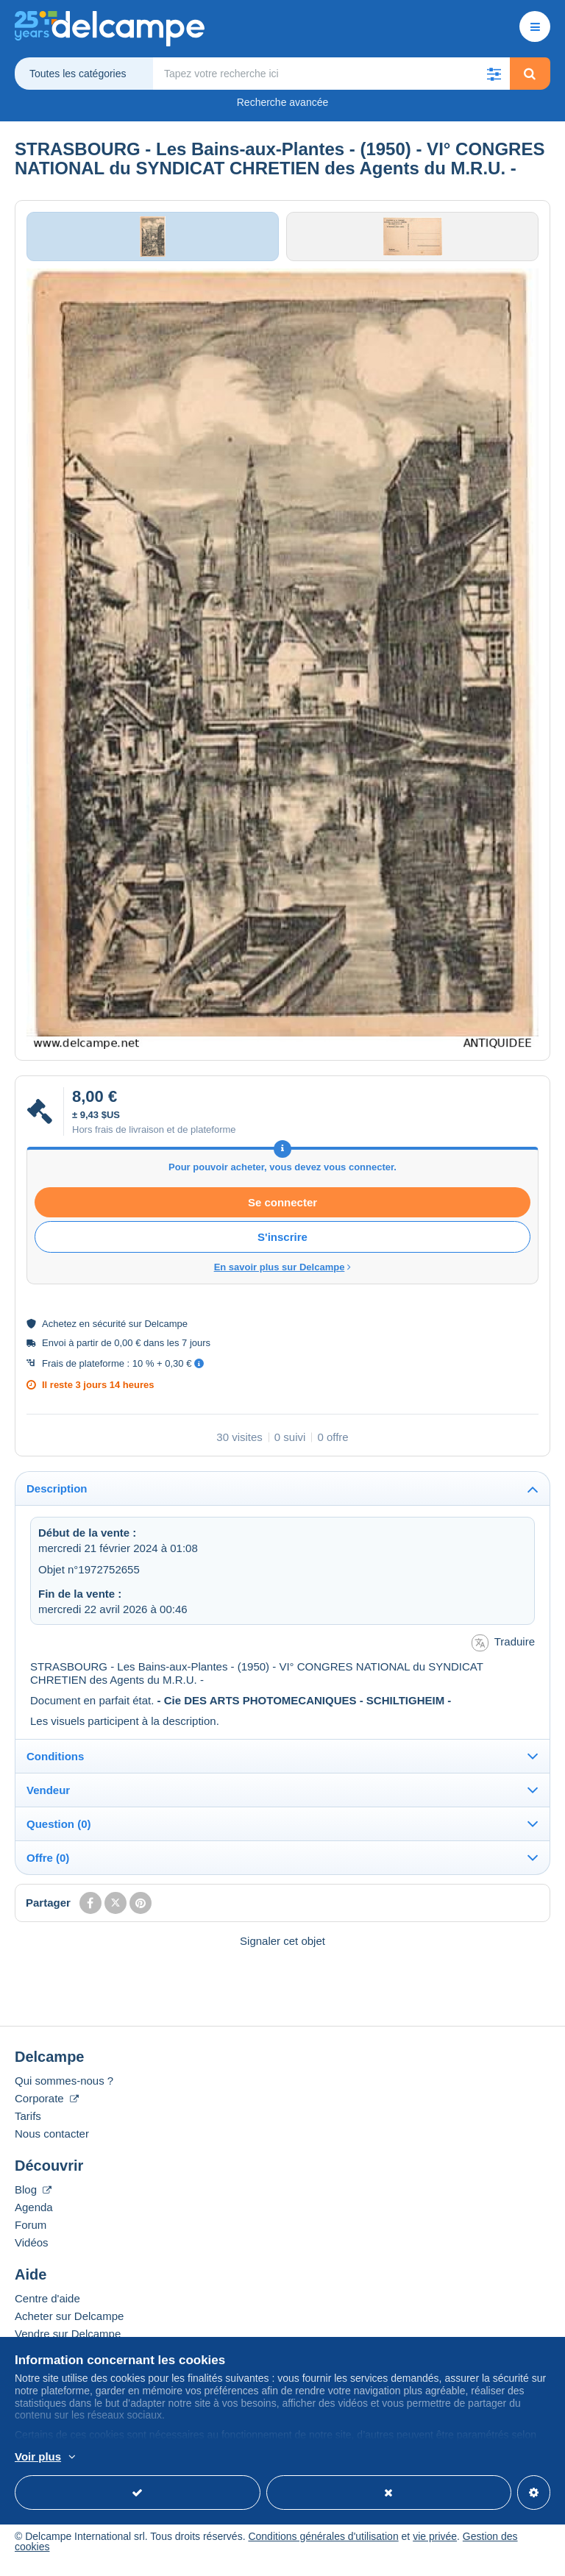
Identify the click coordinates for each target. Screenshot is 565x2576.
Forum (30, 2234)
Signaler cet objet (282, 1950)
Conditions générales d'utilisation (323, 2546)
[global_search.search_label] (332, 73)
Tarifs (28, 2125)
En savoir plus (128, 2457)
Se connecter (282, 1212)
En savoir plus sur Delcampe (283, 1276)
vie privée (435, 2546)
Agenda (34, 2216)
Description (57, 1498)
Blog (33, 2199)
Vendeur (48, 1799)
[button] (494, 73)
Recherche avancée (283, 102)
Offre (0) (47, 1867)
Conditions (55, 1766)
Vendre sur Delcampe (68, 2343)
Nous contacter (52, 2143)
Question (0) (58, 1833)
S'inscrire (282, 1246)
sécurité (110, 1333)
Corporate (47, 2108)
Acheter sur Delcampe (69, 2325)
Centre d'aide (47, 2308)
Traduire (503, 1652)
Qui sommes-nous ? (64, 2090)
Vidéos (32, 2252)
